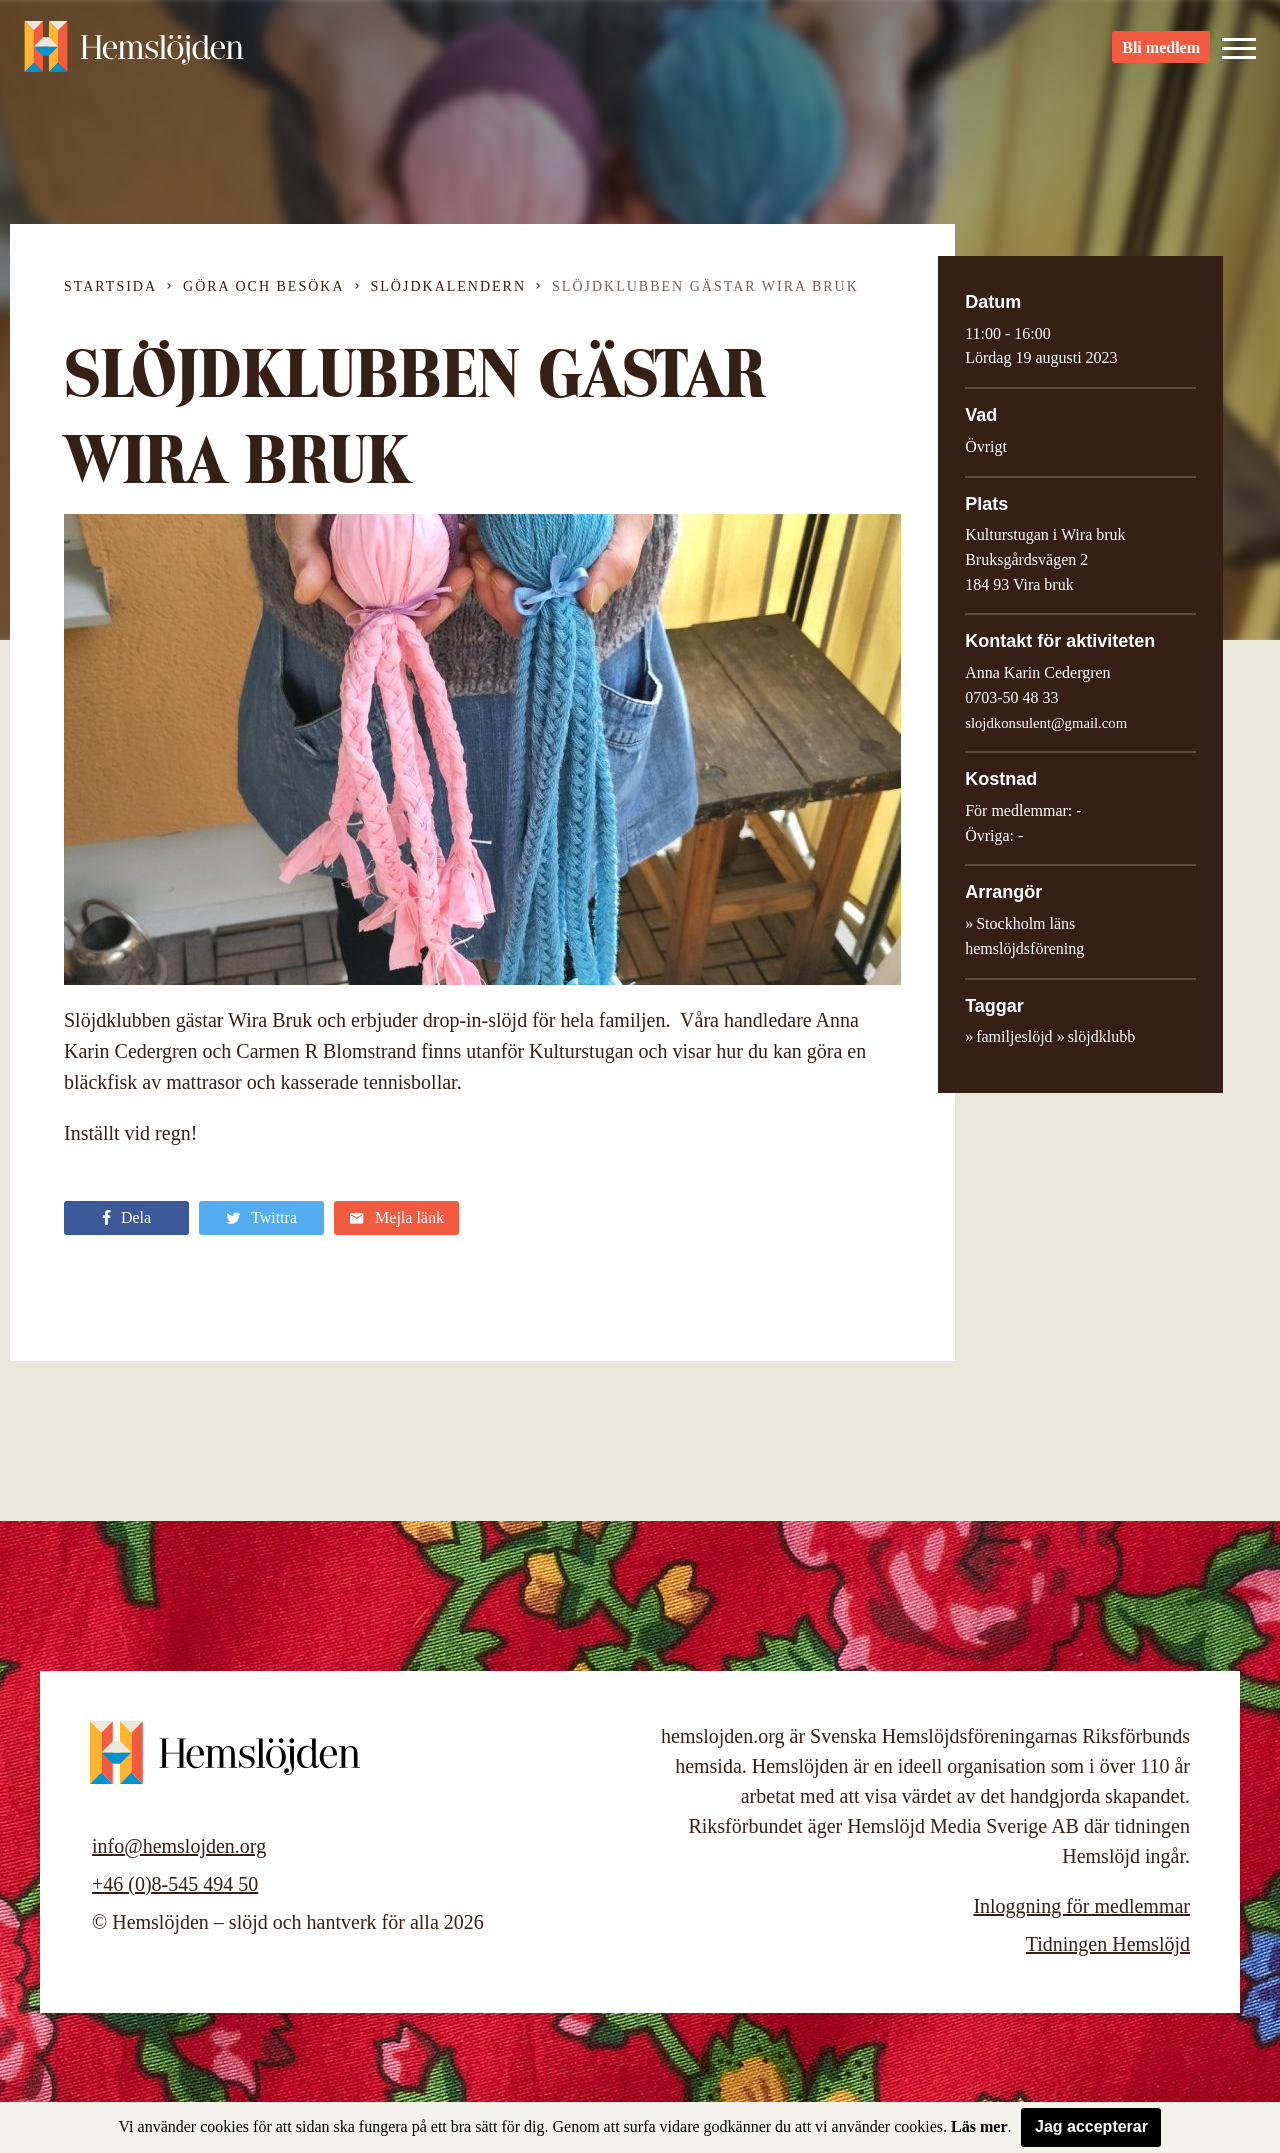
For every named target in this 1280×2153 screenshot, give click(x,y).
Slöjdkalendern (449, 286)
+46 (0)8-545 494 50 (175, 1884)
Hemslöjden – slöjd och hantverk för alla (134, 50)
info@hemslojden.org (179, 1846)
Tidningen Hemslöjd (1108, 1944)
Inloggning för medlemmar (1081, 1906)
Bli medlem (1161, 50)
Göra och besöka (263, 286)
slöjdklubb (1102, 1036)
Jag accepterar (1091, 2126)
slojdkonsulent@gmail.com (1046, 723)
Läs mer (979, 2126)
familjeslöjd (1014, 1036)
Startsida (110, 286)
